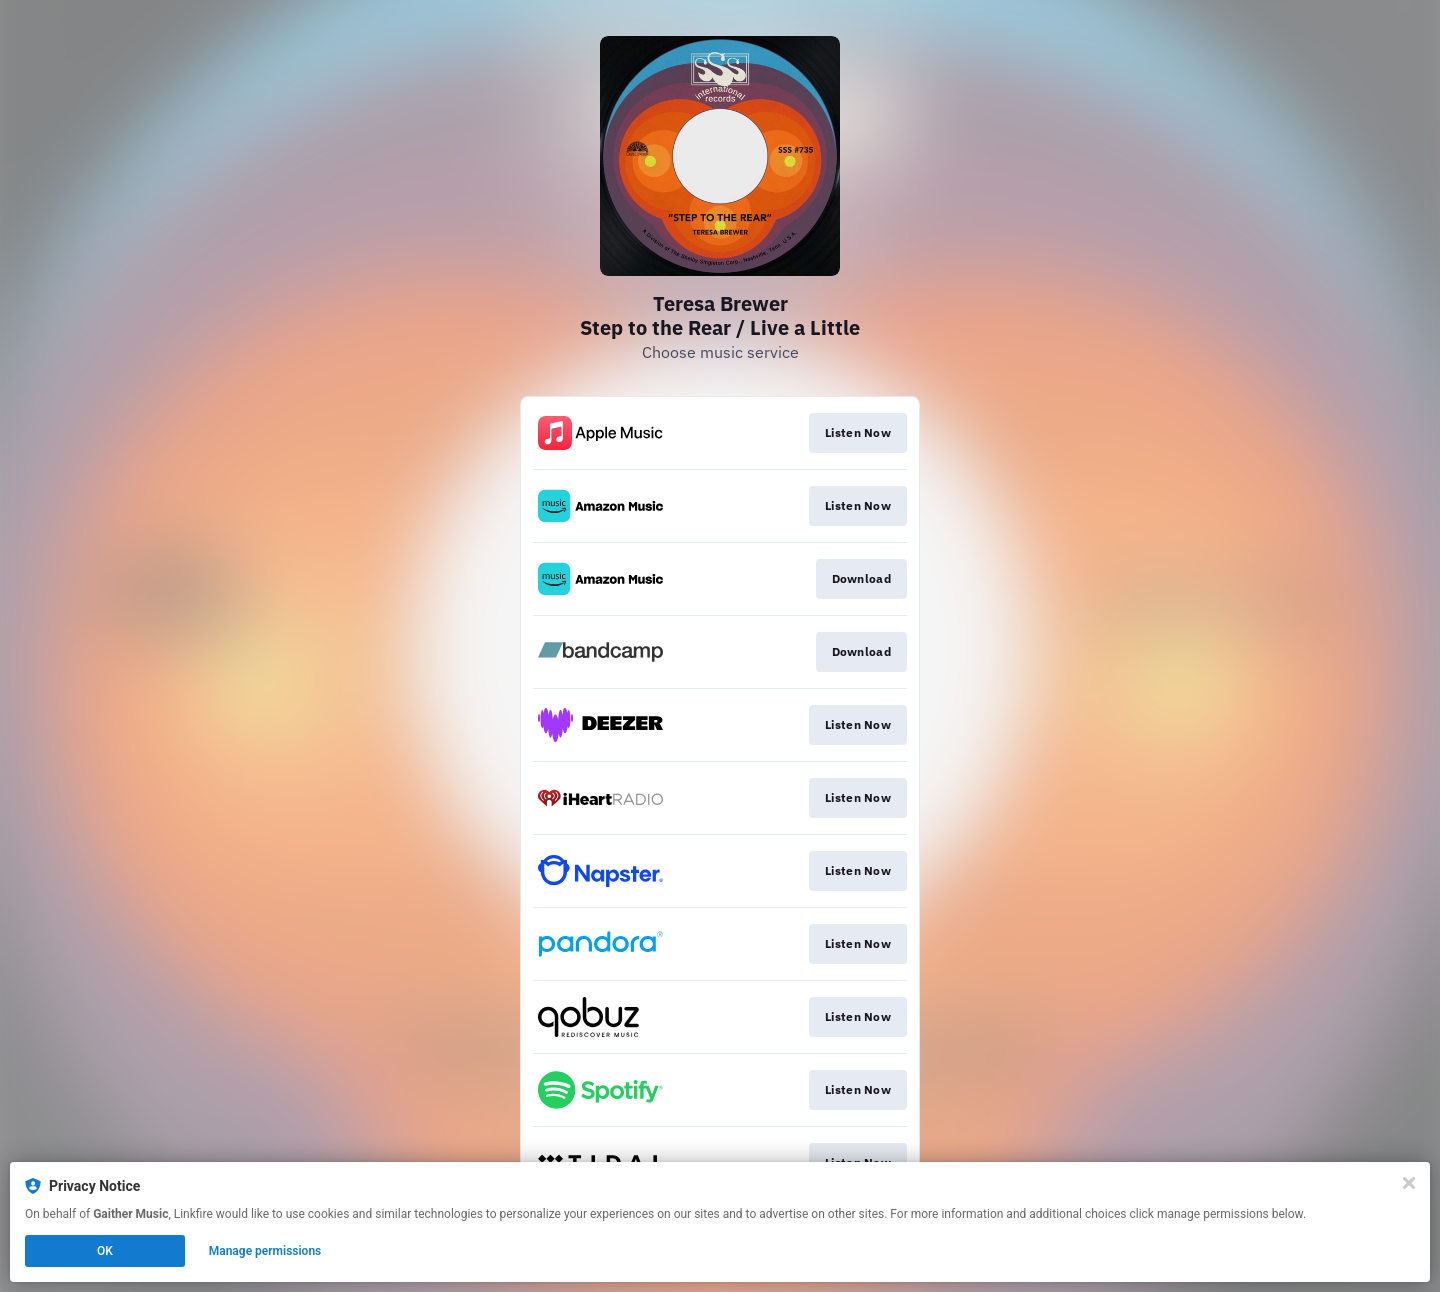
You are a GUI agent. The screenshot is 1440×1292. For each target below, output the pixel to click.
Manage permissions (265, 1251)
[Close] (1409, 1183)
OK (105, 1251)
